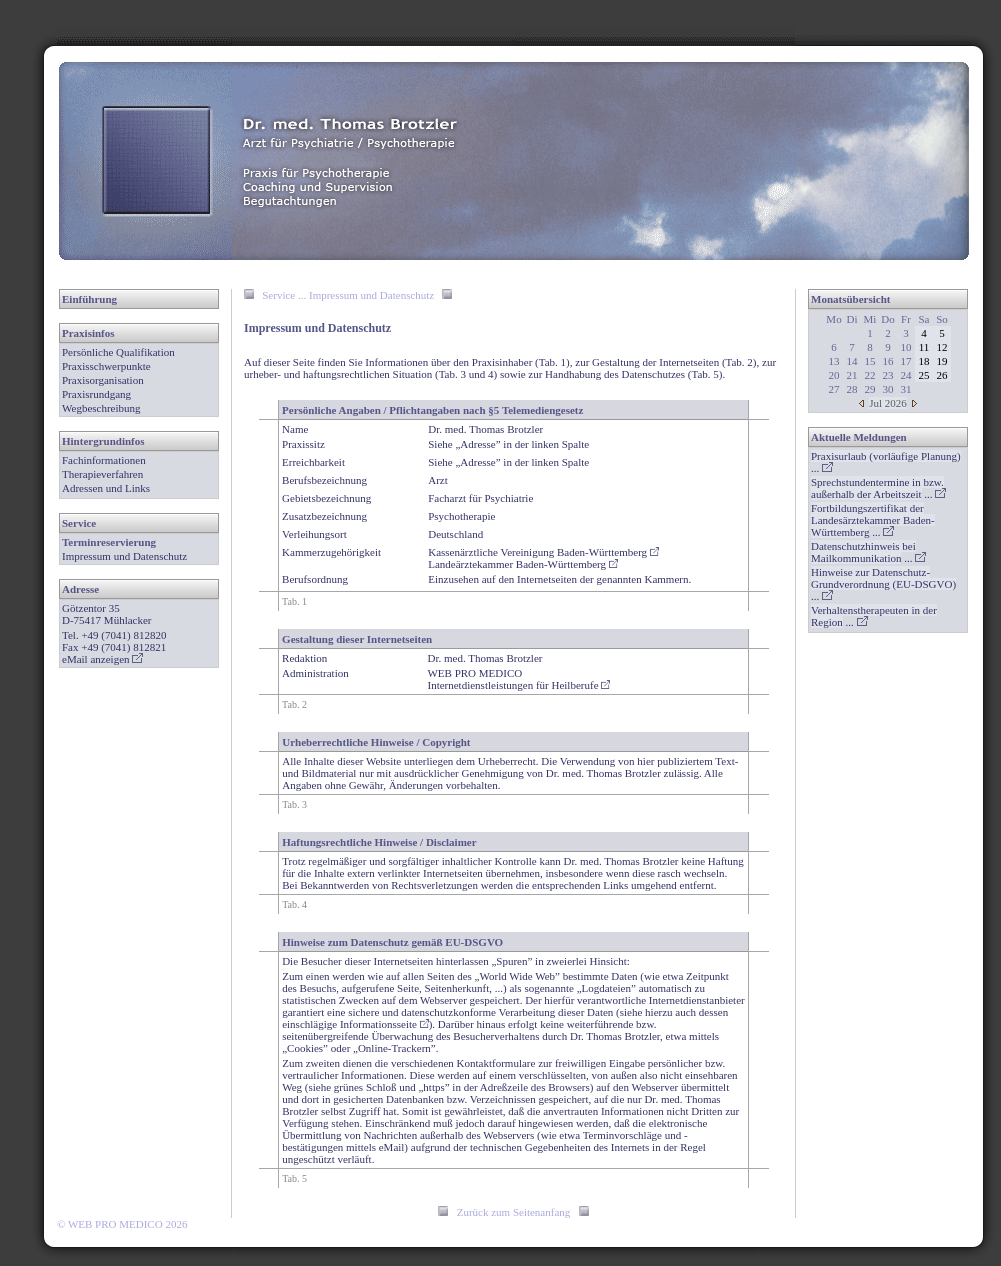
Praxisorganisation (103, 380)
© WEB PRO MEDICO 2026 (122, 1224)
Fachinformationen (104, 460)
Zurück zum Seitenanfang (514, 1212)
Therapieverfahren (102, 474)
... (878, 488)
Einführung (89, 299)
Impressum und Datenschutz (124, 556)
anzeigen (116, 659)
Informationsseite (384, 1024)
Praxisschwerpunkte (106, 366)
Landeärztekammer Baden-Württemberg (523, 564)
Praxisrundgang (96, 394)
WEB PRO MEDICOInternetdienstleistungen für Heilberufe (518, 679)
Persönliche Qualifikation (118, 352)
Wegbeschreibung (101, 408)
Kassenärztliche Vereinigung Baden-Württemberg (543, 552)
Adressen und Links (106, 488)
